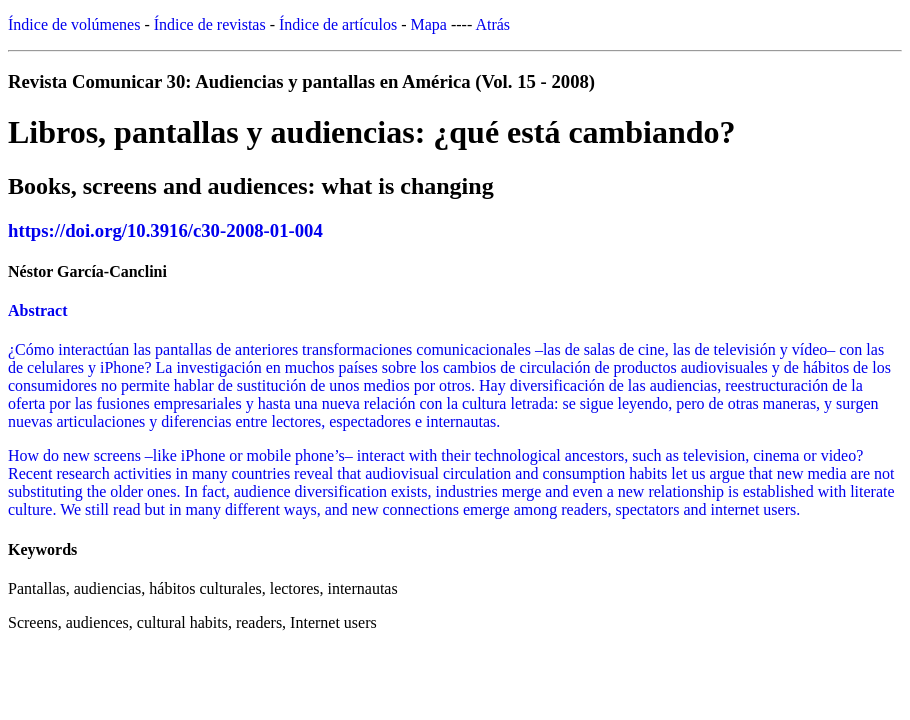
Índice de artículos (338, 24)
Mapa (429, 24)
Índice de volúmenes (74, 24)
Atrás (492, 24)
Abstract (38, 310)
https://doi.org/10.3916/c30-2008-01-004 (165, 230)
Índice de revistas (210, 24)
